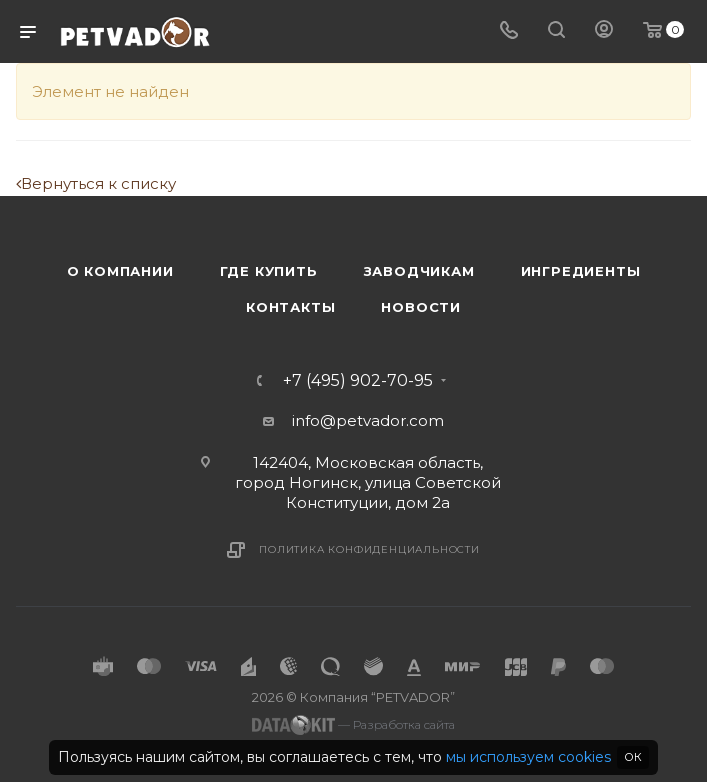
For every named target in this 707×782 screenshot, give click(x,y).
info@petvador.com (368, 420)
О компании (120, 271)
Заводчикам (419, 271)
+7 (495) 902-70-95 (358, 381)
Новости (421, 307)
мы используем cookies (528, 757)
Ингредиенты (581, 271)
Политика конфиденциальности (369, 549)
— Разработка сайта (353, 725)
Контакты (290, 307)
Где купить (269, 271)
